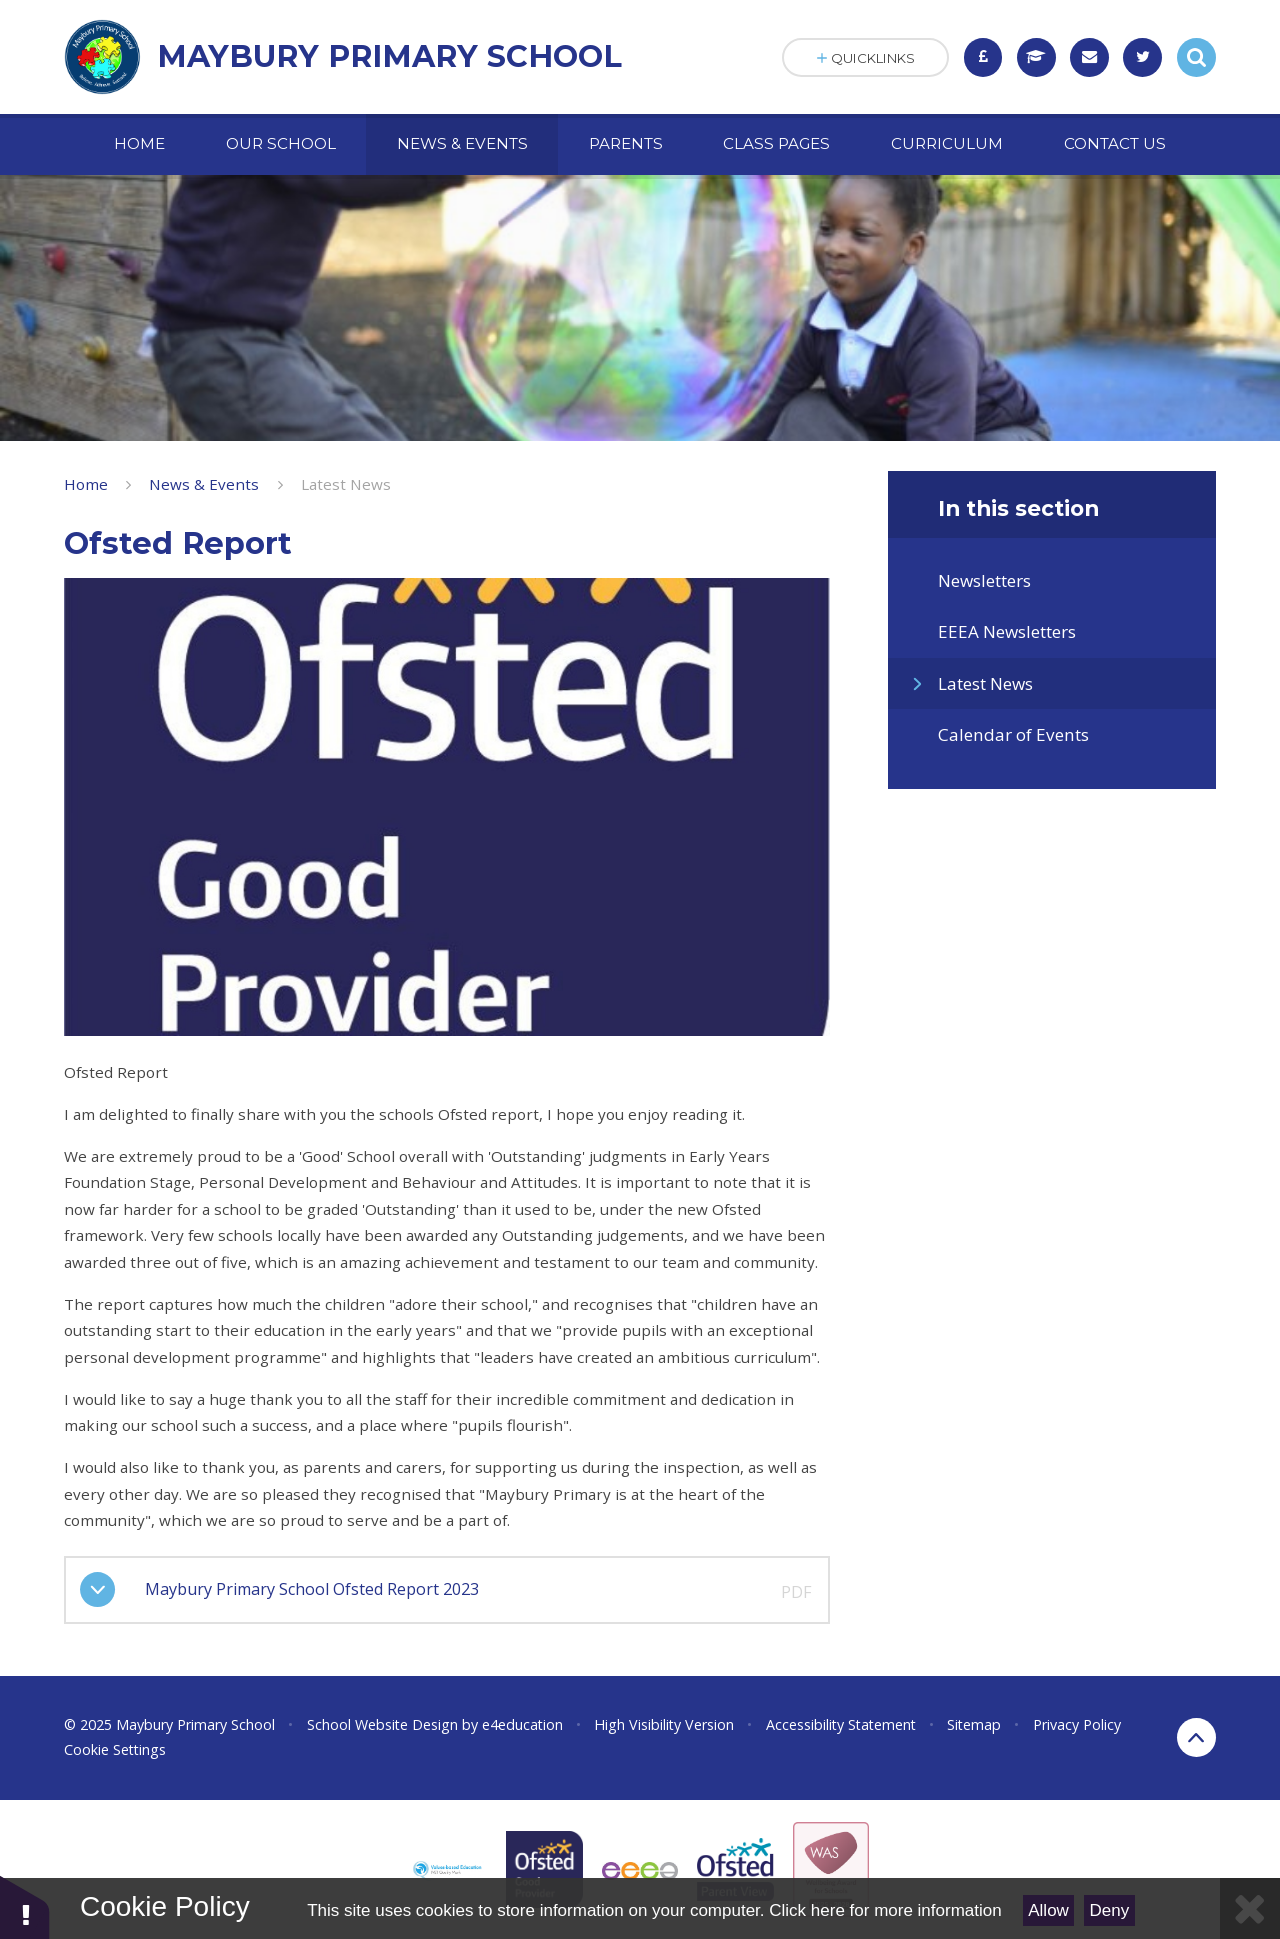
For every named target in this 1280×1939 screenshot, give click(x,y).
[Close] (1250, 1908)
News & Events (204, 484)
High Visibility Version (664, 1724)
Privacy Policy (1077, 1724)
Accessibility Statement (841, 1724)
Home (86, 484)
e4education (522, 1724)
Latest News (346, 484)
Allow (1048, 1910)
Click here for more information (885, 1910)
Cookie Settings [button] (115, 1749)
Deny (1110, 1910)
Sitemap (974, 1724)
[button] (25, 1906)
